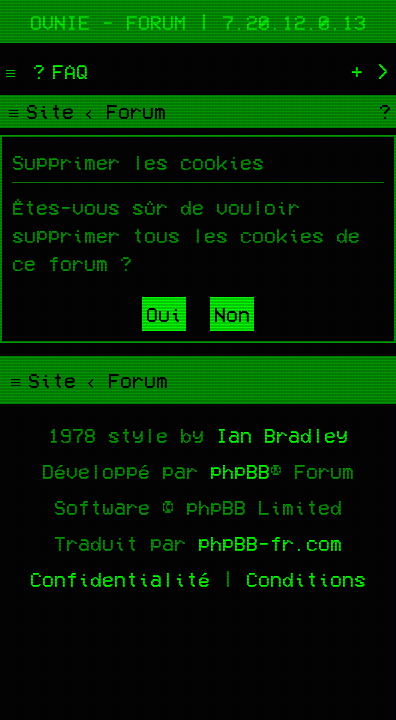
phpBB (240, 471)
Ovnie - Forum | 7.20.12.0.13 (198, 22)
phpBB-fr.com (270, 543)
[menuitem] (58, 71)
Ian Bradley (282, 435)
